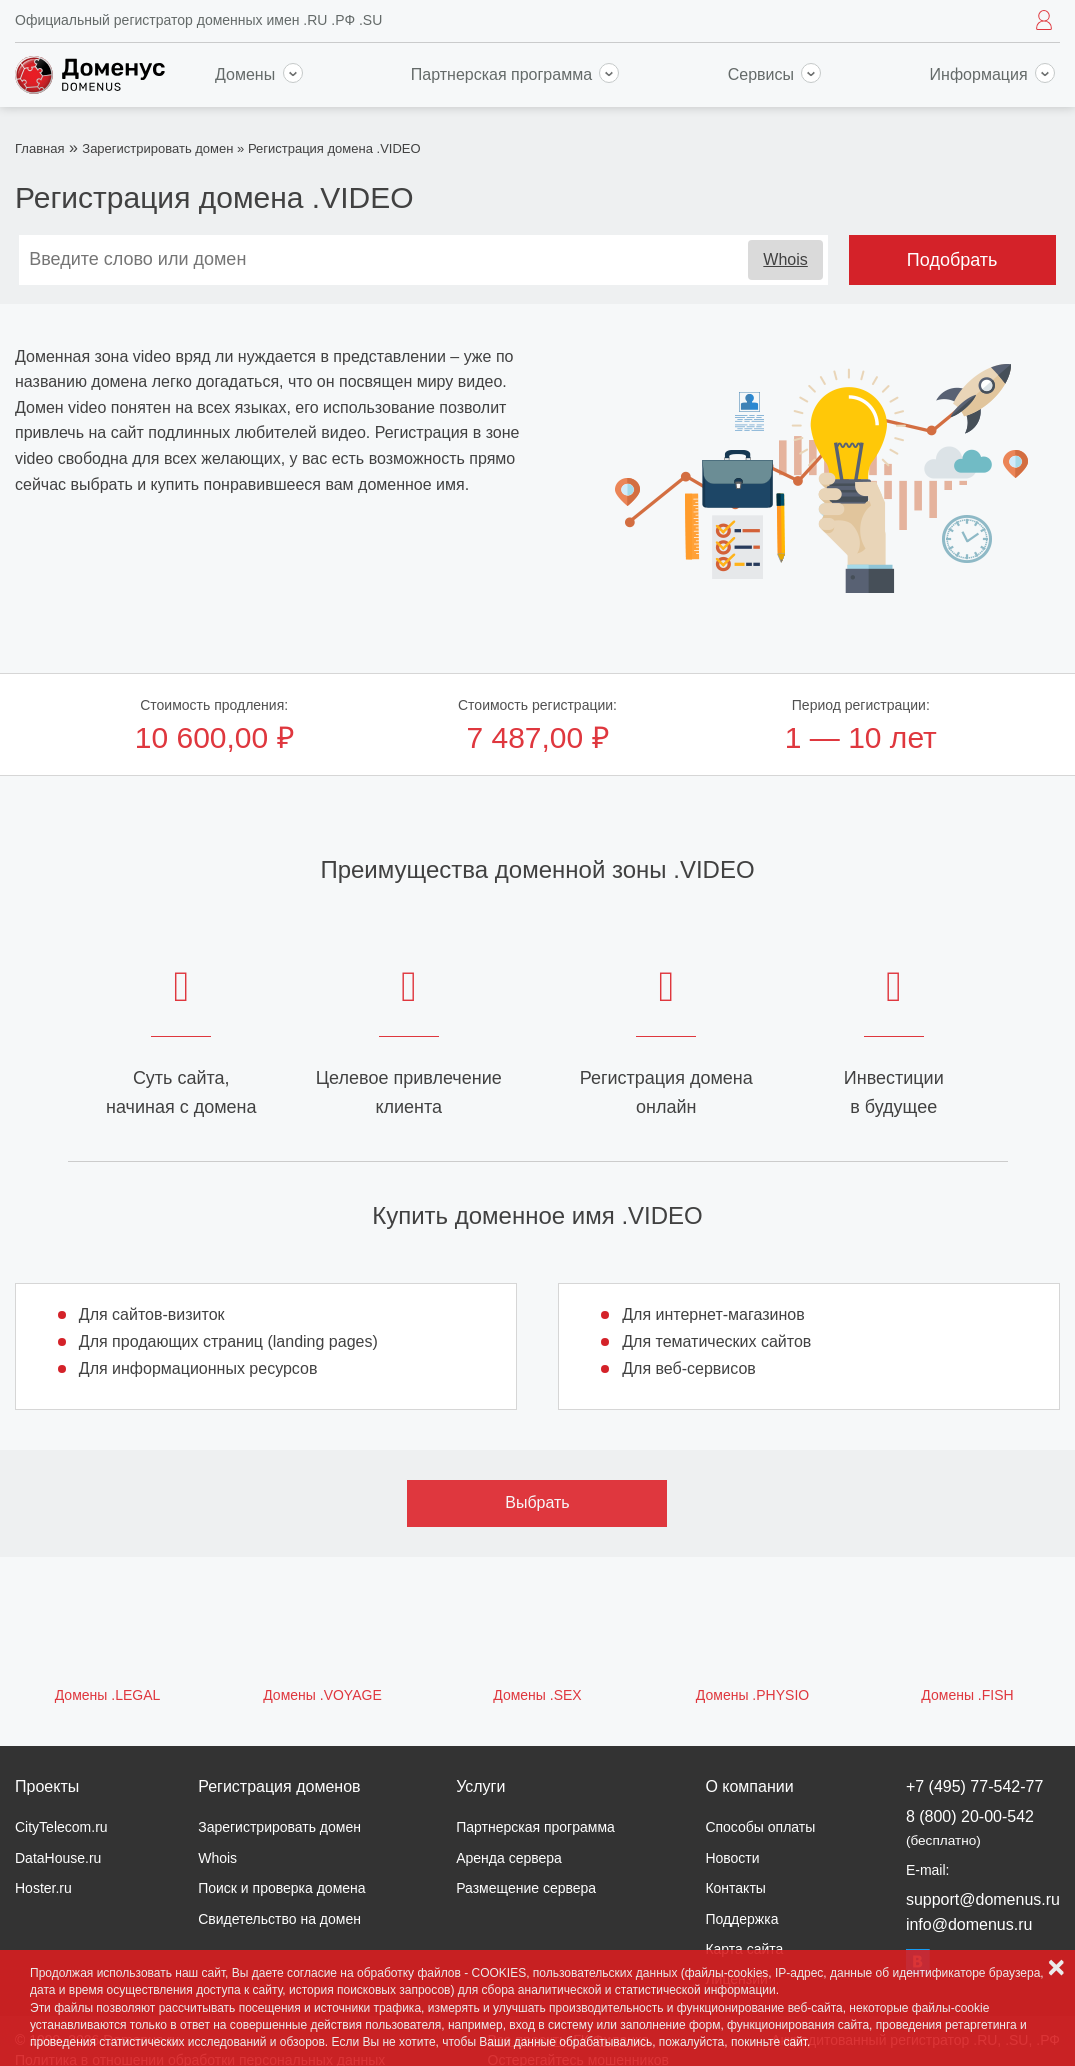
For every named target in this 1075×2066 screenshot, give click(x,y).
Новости (732, 1858)
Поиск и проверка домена (281, 1888)
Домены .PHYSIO (752, 1695)
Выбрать (537, 1502)
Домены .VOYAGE (322, 1695)
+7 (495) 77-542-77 (974, 1786)
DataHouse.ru (58, 1858)
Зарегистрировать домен (157, 148)
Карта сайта (744, 1949)
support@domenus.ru (983, 1899)
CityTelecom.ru (61, 1827)
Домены (259, 74)
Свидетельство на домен (279, 1919)
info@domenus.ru (969, 1924)
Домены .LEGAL (108, 1695)
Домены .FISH (967, 1695)
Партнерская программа (515, 74)
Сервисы (775, 74)
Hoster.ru (43, 1888)
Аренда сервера (509, 1858)
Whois (785, 259)
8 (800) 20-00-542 (970, 1827)
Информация (992, 74)
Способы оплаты (760, 1827)
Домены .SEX (537, 1695)
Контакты (735, 1888)
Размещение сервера (526, 1888)
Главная (39, 148)
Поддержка (741, 1919)
